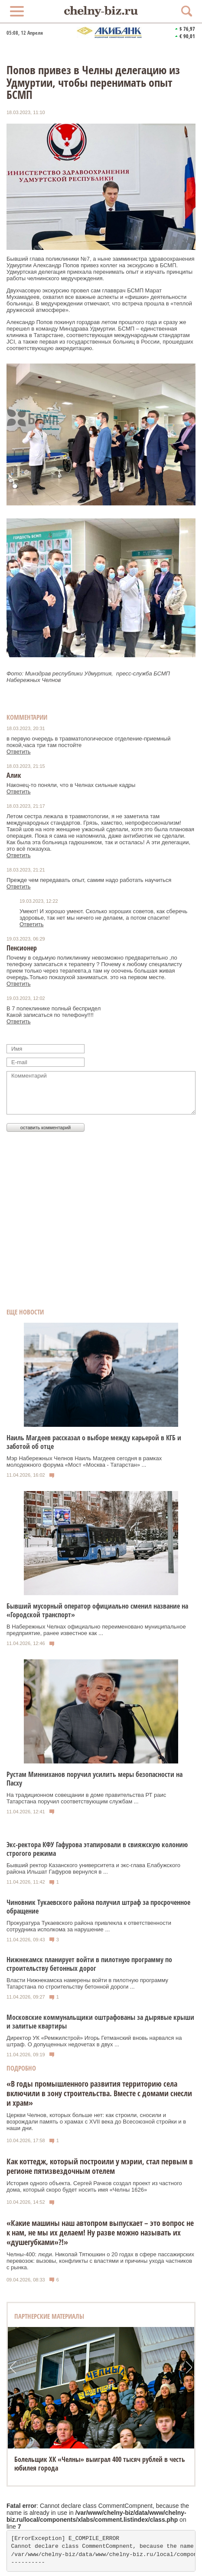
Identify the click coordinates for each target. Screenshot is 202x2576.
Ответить (19, 751)
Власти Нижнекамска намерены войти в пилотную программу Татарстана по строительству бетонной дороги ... (87, 1983)
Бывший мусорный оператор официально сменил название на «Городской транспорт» (97, 1610)
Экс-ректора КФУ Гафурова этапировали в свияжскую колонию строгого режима (97, 1849)
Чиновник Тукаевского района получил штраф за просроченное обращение (98, 1907)
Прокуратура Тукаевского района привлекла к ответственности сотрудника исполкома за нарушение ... (89, 1926)
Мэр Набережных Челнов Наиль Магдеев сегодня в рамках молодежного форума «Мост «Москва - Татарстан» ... (84, 1461)
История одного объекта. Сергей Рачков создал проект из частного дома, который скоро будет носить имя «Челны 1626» (94, 2186)
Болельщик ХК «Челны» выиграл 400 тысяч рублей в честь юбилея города (99, 2464)
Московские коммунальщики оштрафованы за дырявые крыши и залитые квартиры (100, 2021)
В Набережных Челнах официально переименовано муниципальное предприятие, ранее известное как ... (96, 1629)
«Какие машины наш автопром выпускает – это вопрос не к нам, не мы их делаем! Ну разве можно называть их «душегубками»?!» (100, 2232)
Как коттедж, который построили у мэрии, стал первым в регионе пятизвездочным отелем (100, 2166)
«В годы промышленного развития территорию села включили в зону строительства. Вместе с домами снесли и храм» (99, 2093)
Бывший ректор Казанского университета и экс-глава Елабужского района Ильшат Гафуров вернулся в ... (93, 1868)
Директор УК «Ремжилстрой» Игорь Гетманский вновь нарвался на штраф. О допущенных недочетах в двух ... (94, 2041)
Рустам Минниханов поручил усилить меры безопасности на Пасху (94, 1779)
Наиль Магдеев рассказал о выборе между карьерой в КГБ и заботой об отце (94, 1442)
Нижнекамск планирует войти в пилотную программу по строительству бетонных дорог (89, 1964)
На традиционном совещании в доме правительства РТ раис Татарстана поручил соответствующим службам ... (86, 1798)
